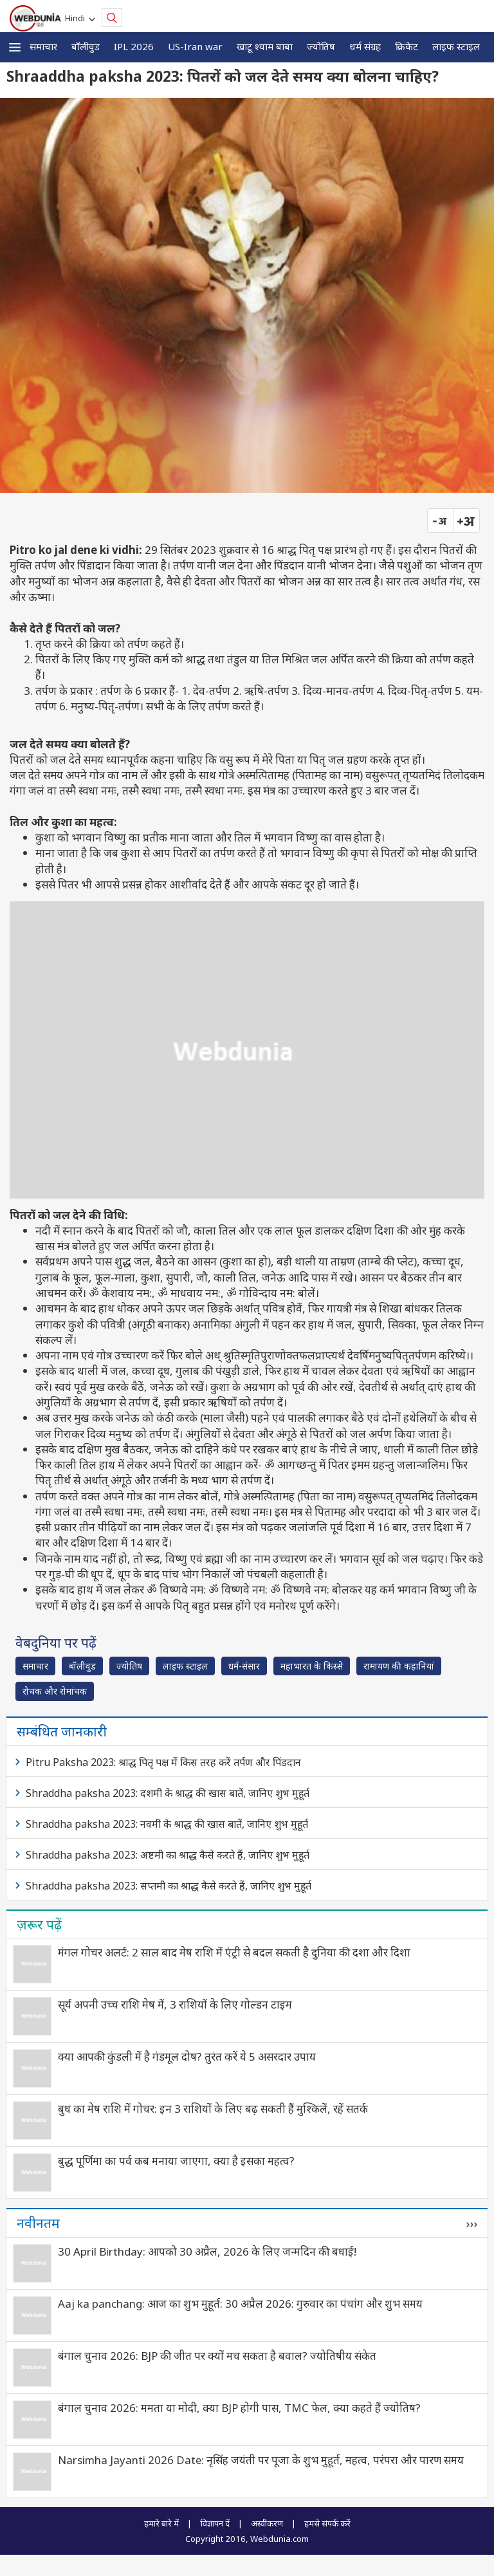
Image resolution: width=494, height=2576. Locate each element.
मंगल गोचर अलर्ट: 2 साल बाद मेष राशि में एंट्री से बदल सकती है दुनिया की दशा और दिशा (234, 1952)
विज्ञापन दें (215, 2523)
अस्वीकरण (267, 2523)
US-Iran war (195, 46)
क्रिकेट (406, 46)
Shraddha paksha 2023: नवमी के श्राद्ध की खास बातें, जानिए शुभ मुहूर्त (167, 1824)
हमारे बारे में (161, 2523)
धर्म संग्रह (365, 46)
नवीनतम (38, 2223)
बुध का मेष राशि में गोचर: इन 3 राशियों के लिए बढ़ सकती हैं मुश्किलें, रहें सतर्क (213, 2108)
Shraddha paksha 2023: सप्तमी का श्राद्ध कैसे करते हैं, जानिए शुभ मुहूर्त (168, 1886)
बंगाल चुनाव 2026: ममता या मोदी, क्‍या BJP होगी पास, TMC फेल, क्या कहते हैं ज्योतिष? (239, 2407)
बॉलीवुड (85, 46)
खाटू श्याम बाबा (265, 46)
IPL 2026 (134, 46)
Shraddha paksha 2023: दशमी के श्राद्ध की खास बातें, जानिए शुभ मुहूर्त (167, 1793)
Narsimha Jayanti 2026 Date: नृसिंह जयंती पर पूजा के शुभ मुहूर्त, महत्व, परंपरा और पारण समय (261, 2459)
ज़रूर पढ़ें (39, 1924)
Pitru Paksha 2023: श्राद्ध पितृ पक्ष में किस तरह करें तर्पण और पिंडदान (163, 1762)
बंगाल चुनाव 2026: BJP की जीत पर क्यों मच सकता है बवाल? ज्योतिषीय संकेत (217, 2355)
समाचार (43, 46)
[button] (15, 47)
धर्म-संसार (244, 1666)
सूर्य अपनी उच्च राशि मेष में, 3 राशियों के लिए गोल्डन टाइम (175, 2004)
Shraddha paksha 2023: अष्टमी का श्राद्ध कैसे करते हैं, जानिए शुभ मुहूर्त (167, 1855)
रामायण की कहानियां (398, 1666)
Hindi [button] (77, 18)
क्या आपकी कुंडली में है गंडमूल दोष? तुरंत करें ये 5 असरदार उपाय (187, 2056)
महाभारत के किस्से (311, 1666)
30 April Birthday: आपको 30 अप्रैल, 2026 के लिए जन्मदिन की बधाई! (207, 2251)
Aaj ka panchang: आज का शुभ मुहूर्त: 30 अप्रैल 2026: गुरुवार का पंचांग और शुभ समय (240, 2303)
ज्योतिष (321, 46)
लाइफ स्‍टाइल (456, 46)
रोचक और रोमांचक (55, 1691)
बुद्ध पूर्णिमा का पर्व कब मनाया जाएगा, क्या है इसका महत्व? (176, 2160)
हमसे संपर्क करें (327, 2523)
